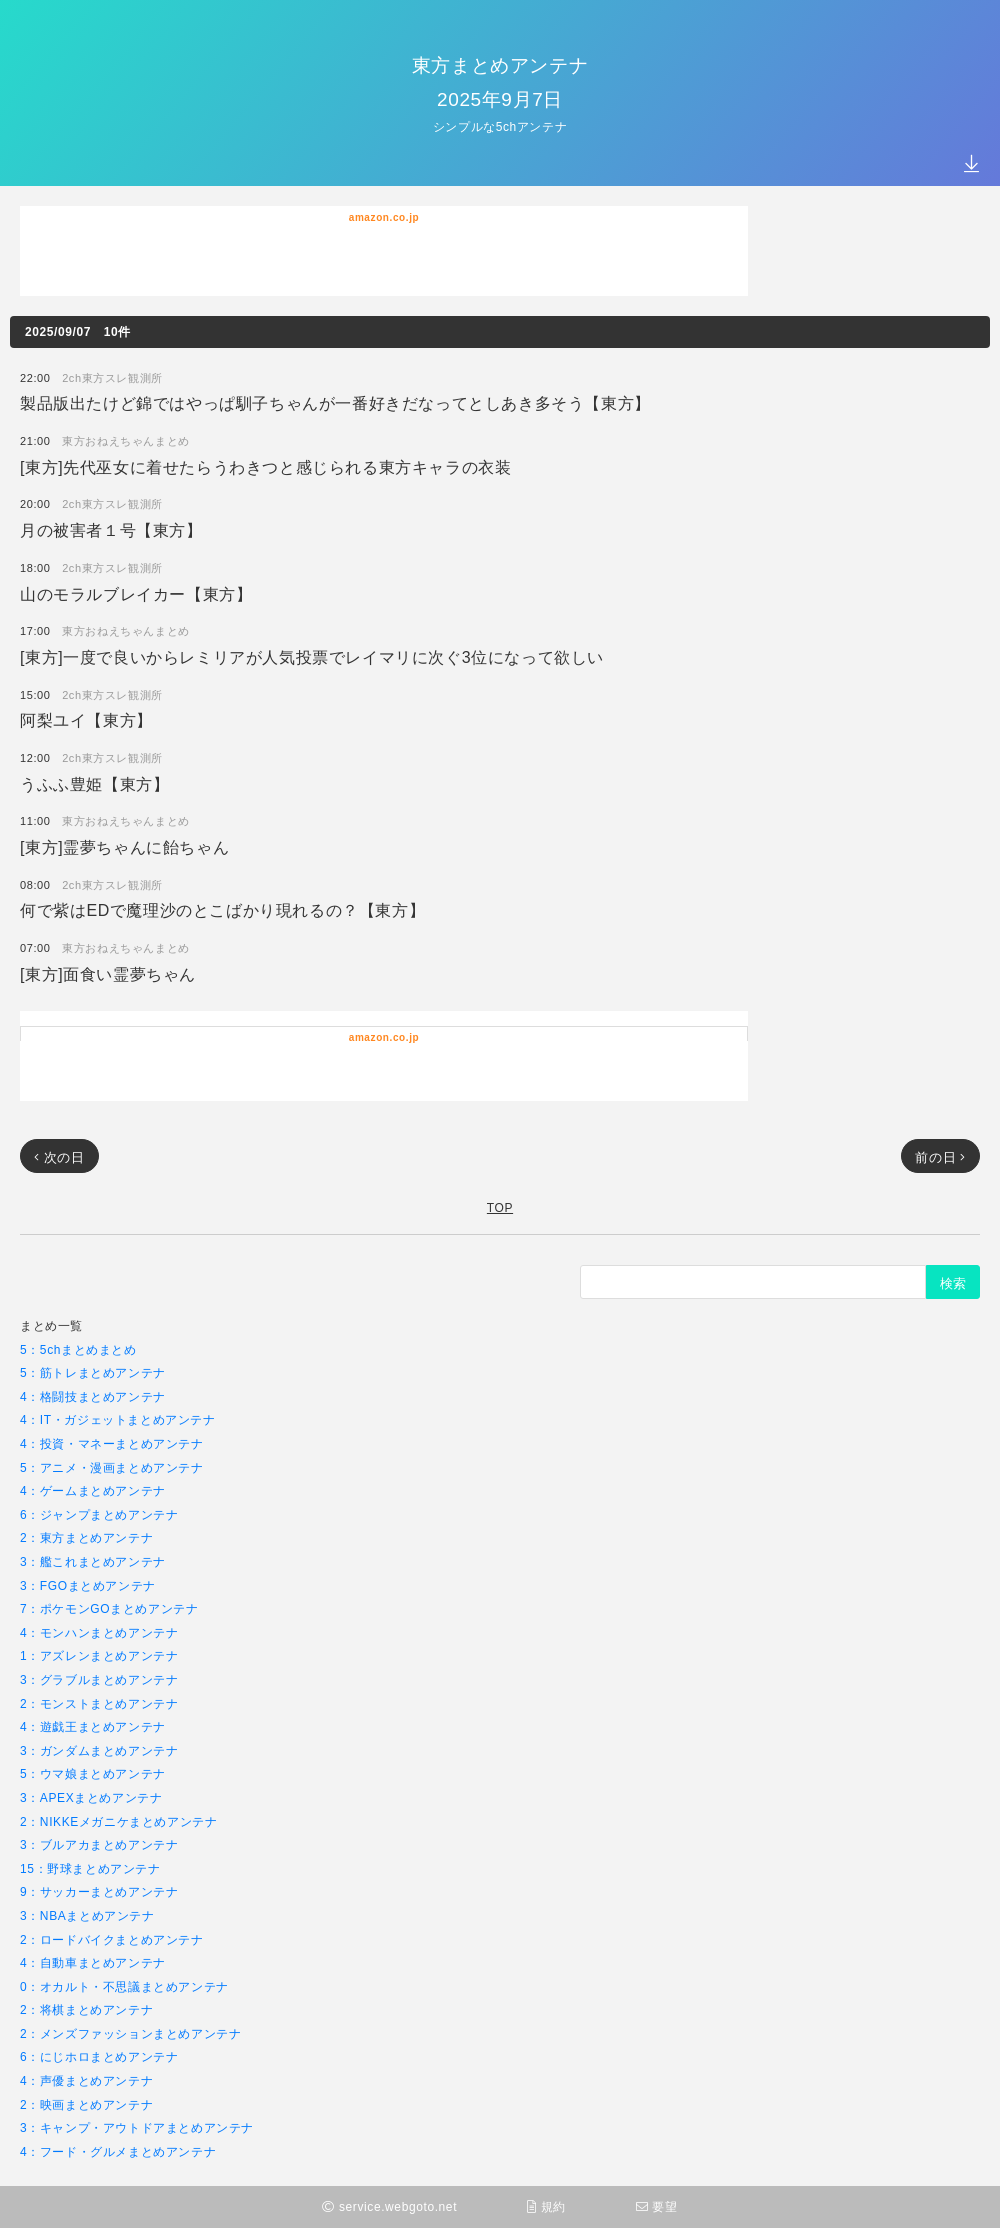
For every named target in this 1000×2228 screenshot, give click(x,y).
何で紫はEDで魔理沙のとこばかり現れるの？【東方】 (222, 909)
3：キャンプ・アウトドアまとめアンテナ (137, 2127)
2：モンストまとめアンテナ (99, 1703)
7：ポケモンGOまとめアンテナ (109, 1608)
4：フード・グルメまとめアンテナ (118, 2151)
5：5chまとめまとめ (78, 1349)
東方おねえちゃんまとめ (126, 440)
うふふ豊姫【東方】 (94, 783)
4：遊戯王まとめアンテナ (93, 1726)
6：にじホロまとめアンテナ (99, 2056)
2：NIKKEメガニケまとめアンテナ (119, 1821)
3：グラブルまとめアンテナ (99, 1679)
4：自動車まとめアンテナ (93, 1962)
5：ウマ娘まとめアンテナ (93, 1773)
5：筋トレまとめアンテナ (93, 1372)
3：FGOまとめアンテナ (88, 1585)
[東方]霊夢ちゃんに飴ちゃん (124, 846)
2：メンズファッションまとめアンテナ (130, 2033)
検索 (953, 1283)
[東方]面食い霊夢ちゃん (108, 973)
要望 (657, 2206)
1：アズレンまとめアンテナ (99, 1655)
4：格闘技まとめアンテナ (93, 1396)
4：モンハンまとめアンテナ (99, 1632)
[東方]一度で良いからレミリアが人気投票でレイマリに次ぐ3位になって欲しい (312, 656)
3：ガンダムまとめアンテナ (99, 1750)
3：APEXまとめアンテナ (91, 1797)
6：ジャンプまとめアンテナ (99, 1514)
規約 (546, 2206)
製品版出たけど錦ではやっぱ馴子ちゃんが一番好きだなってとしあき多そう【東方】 (335, 402)
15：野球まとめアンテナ (90, 1868)
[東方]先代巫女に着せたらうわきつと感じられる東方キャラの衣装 (266, 466)
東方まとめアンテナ (500, 64)
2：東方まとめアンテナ (86, 1537)
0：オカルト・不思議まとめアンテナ (124, 1986)
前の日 (940, 1157)
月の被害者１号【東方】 (111, 529)
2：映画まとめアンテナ (86, 2104)
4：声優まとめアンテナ (86, 2080)
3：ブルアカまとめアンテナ (99, 1844)
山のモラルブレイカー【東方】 (136, 593)
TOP (500, 1207)
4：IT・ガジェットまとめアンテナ (118, 1419)
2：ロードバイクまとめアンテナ (112, 1939)
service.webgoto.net (389, 2206)
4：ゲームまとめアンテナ (93, 1490)
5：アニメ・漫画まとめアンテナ (112, 1467)
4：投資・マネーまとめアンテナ (112, 1443)
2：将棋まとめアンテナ (86, 2009)
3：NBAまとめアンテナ (87, 1915)
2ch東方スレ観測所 (112, 377)
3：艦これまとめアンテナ (93, 1561)
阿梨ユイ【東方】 (86, 719)
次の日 (59, 1157)
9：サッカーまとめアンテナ (99, 1891)
